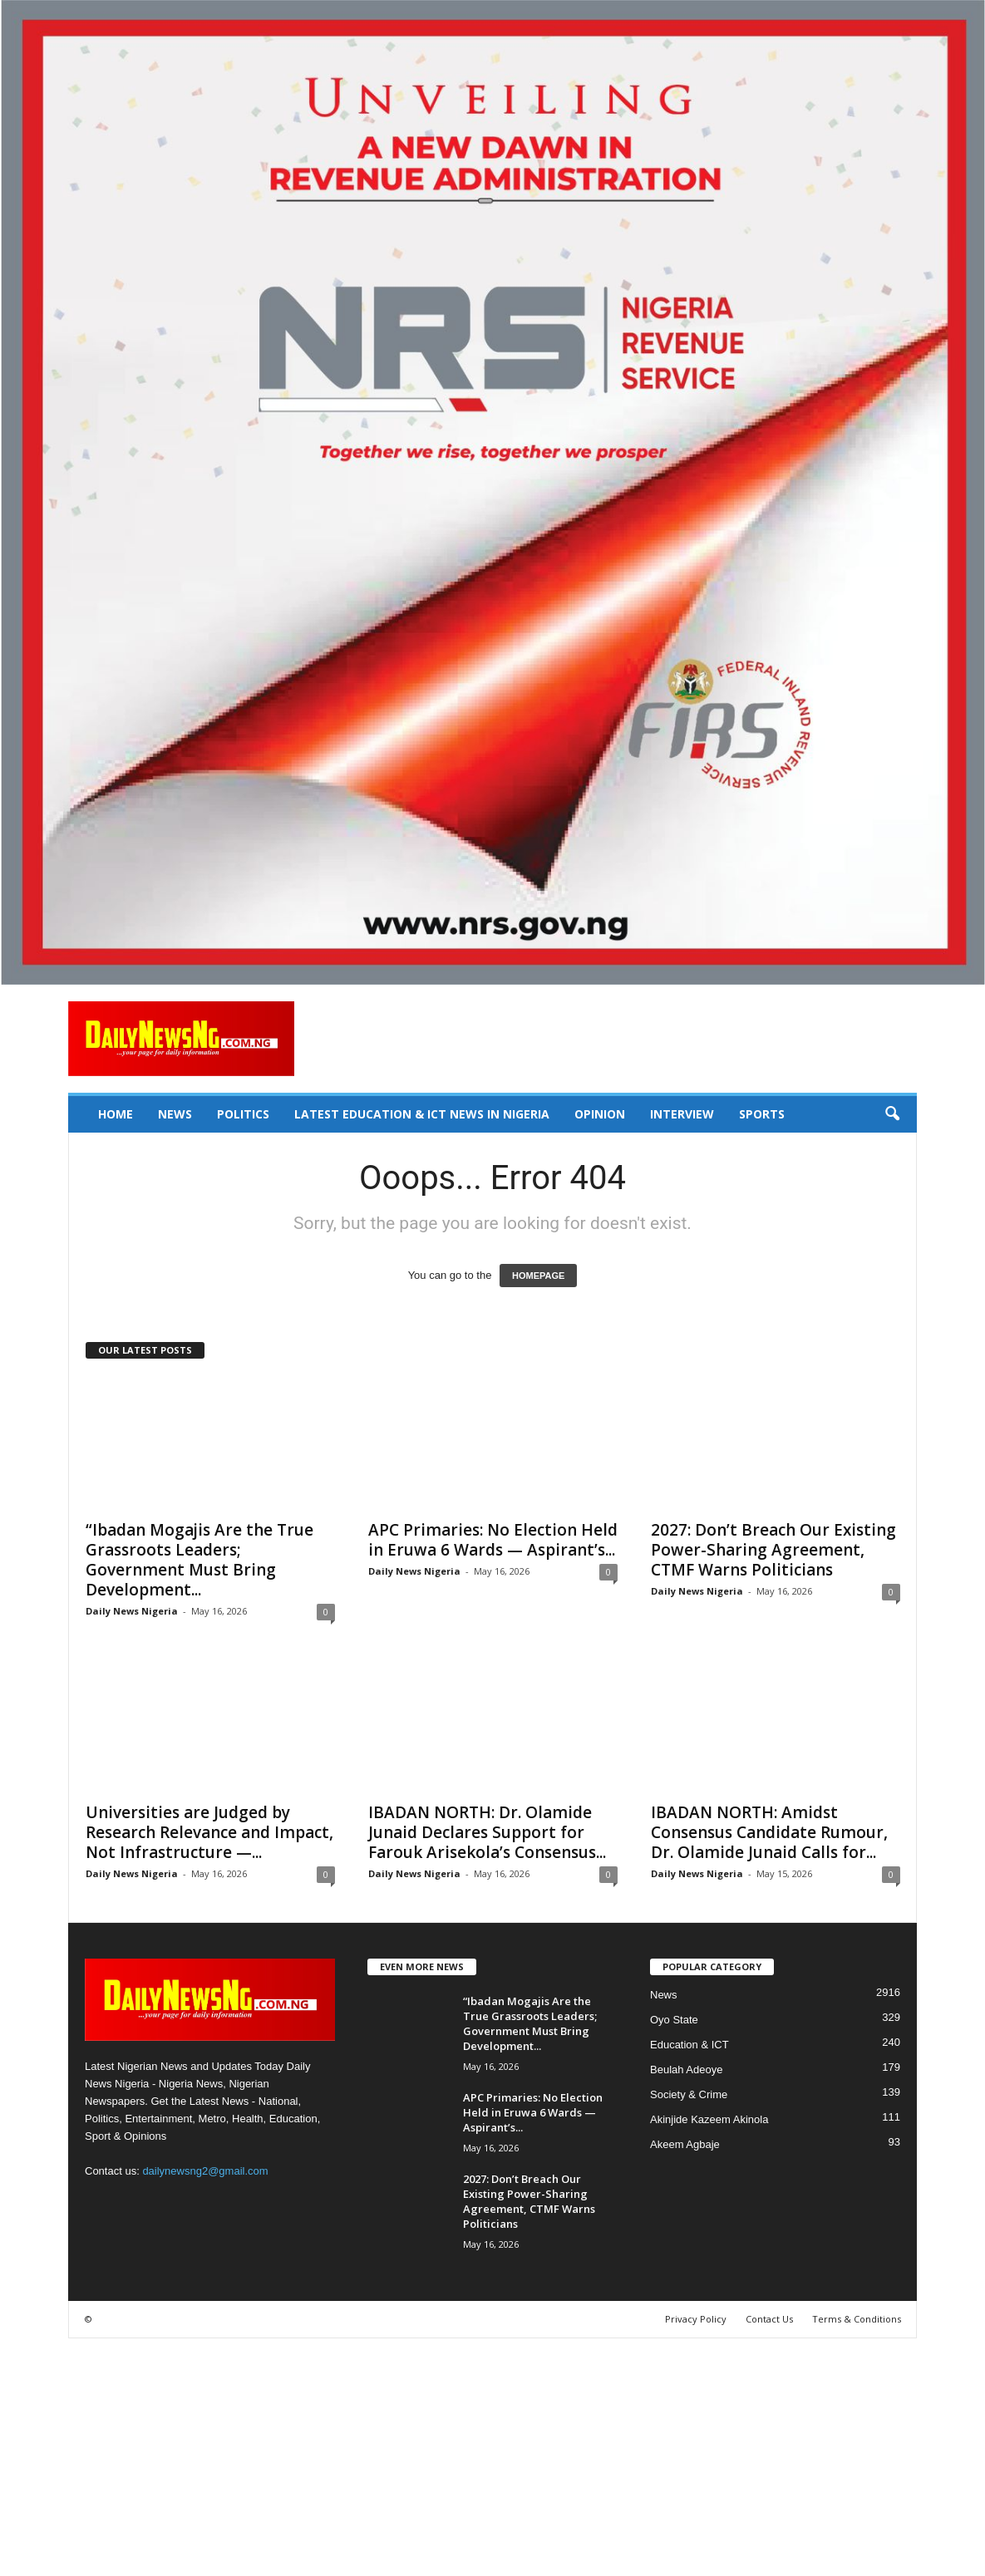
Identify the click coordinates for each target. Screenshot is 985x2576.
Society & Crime (688, 2094)
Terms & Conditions (856, 2319)
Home (115, 1114)
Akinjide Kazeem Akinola (709, 2119)
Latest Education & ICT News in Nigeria (421, 1114)
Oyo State (674, 2019)
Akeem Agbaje (685, 2144)
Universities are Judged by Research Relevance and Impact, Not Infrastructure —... (209, 1832)
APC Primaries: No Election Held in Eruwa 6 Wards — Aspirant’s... (493, 1540)
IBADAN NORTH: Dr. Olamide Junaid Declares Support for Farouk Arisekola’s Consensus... (487, 1832)
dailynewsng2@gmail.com (205, 2171)
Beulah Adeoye (686, 2069)
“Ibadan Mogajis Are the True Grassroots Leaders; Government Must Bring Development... (199, 1559)
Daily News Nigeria (132, 1611)
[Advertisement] (492, 2454)
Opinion (599, 1114)
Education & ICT (689, 2044)
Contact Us (769, 2319)
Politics (243, 1114)
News (175, 1114)
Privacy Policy (695, 2319)
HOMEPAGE (538, 1276)
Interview (682, 1114)
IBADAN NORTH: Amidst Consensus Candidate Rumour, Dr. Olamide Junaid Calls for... (769, 1832)
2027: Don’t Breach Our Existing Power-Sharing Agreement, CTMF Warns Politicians (773, 1550)
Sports (762, 1114)
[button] (892, 1114)
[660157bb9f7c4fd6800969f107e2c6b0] (492, 492)
